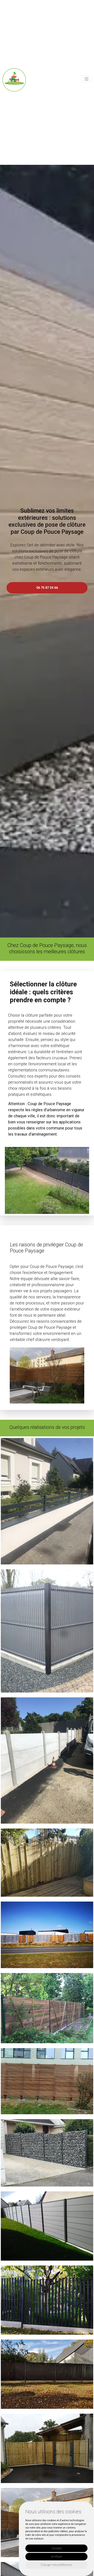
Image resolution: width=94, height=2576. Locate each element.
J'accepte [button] (56, 2548)
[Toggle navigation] (86, 79)
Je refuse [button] (56, 2556)
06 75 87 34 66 (47, 588)
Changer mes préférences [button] (56, 2564)
